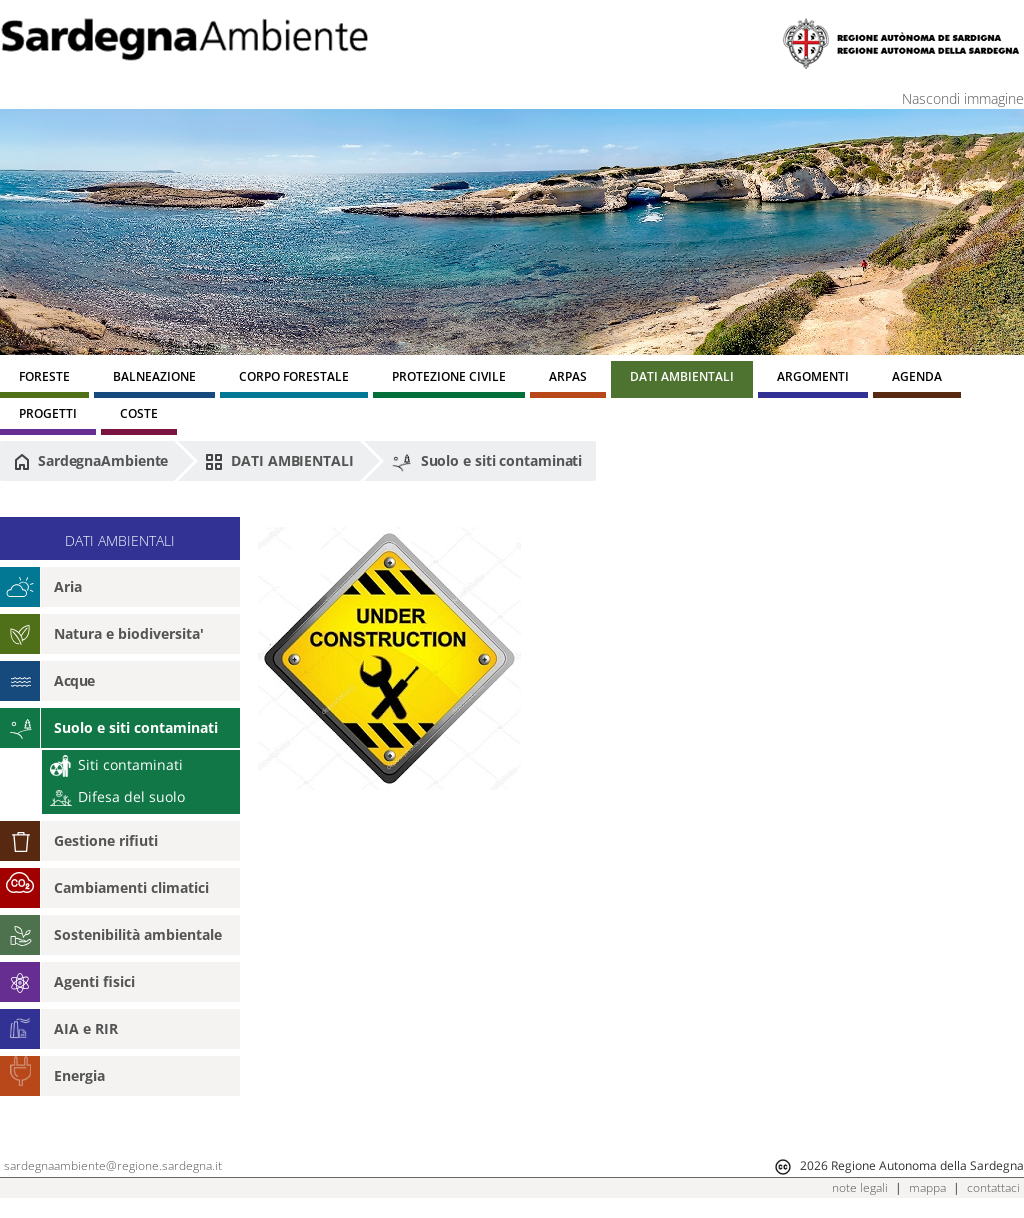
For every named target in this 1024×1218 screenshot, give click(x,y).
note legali (860, 1187)
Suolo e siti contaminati (487, 462)
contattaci (993, 1187)
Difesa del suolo (117, 796)
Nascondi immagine (963, 98)
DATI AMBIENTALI (279, 461)
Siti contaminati (116, 764)
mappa (927, 1187)
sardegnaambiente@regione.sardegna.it (113, 1165)
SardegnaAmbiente (91, 461)
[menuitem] (44, 379)
